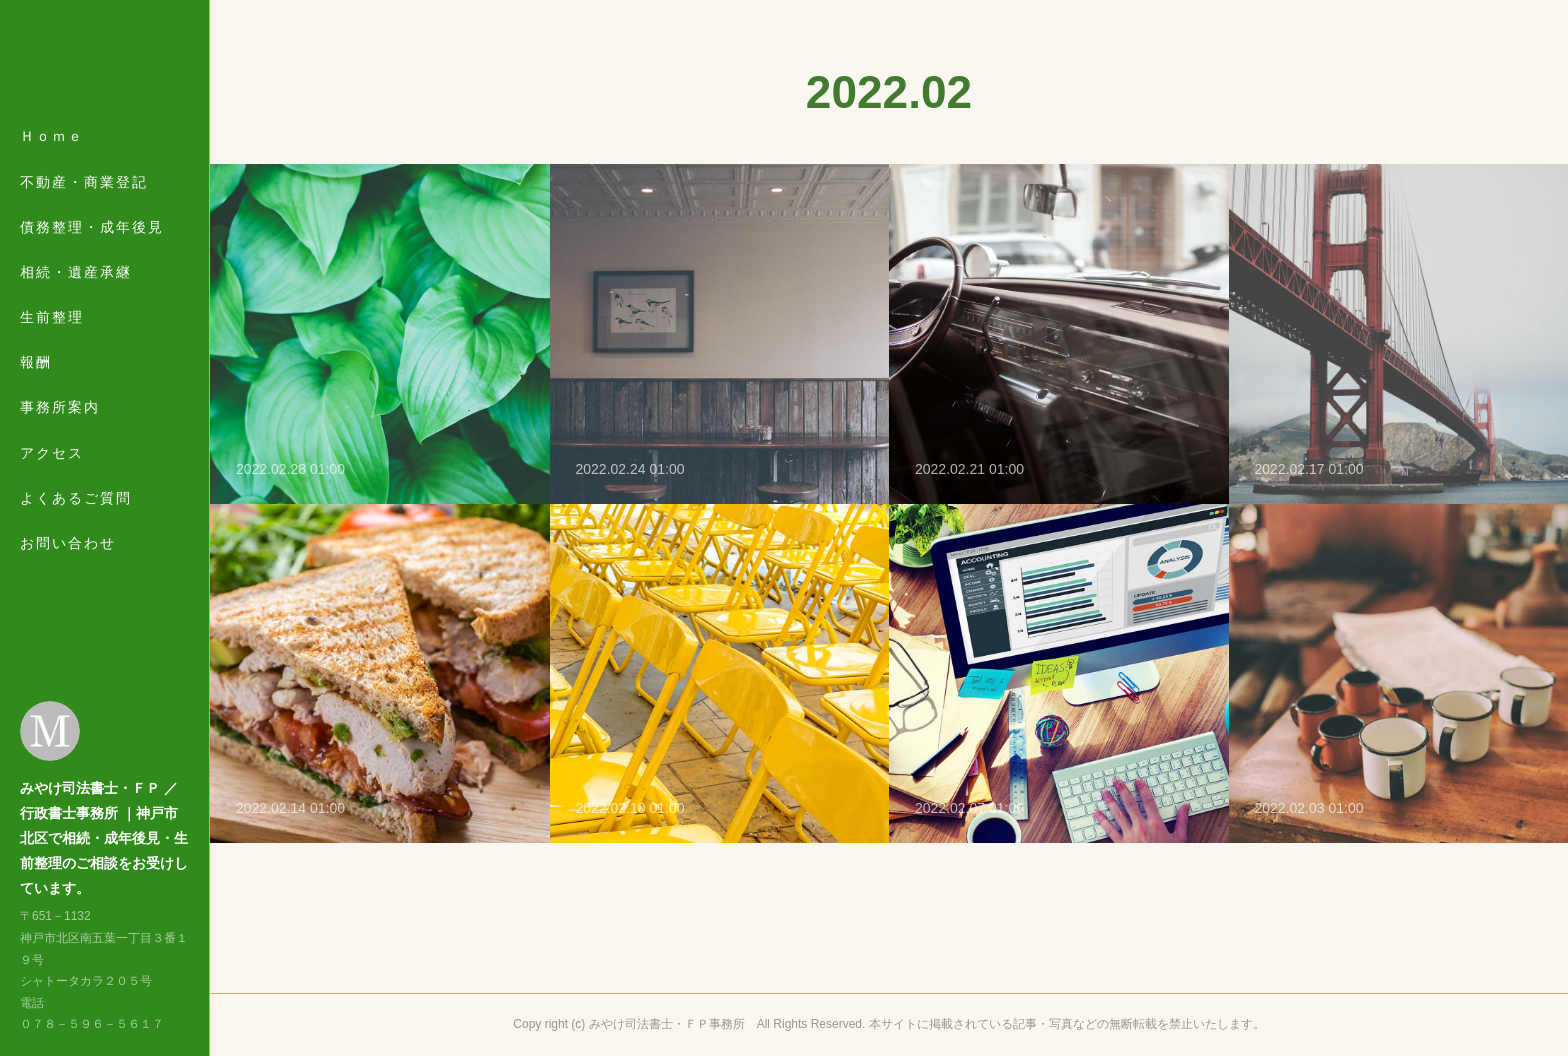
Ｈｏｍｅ (52, 162)
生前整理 (52, 343)
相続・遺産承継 (76, 298)
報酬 (36, 388)
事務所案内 (60, 433)
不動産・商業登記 (84, 207)
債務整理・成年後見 (92, 252)
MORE (45, 478)
